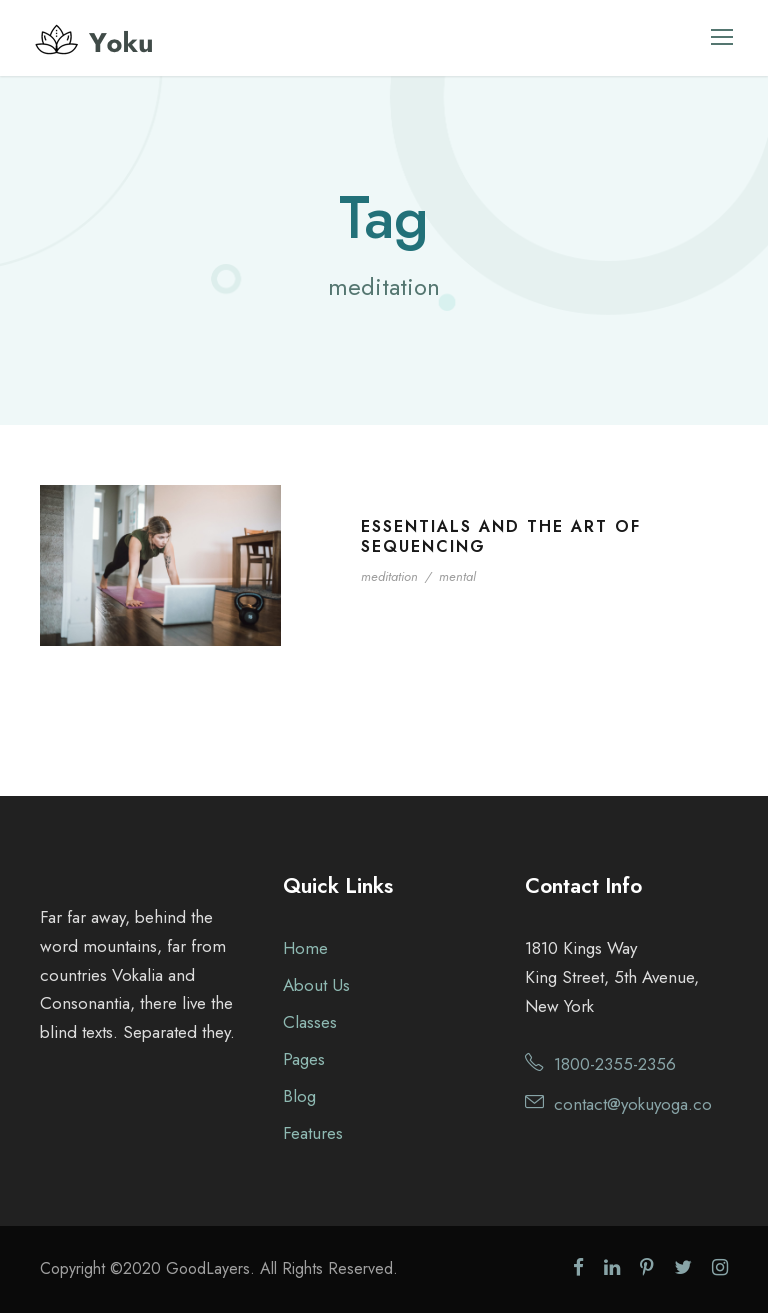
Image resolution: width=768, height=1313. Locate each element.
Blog (299, 1096)
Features (313, 1133)
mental (457, 576)
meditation (389, 576)
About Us (316, 985)
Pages (304, 1059)
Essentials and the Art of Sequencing (501, 536)
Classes (310, 1022)
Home (305, 948)
